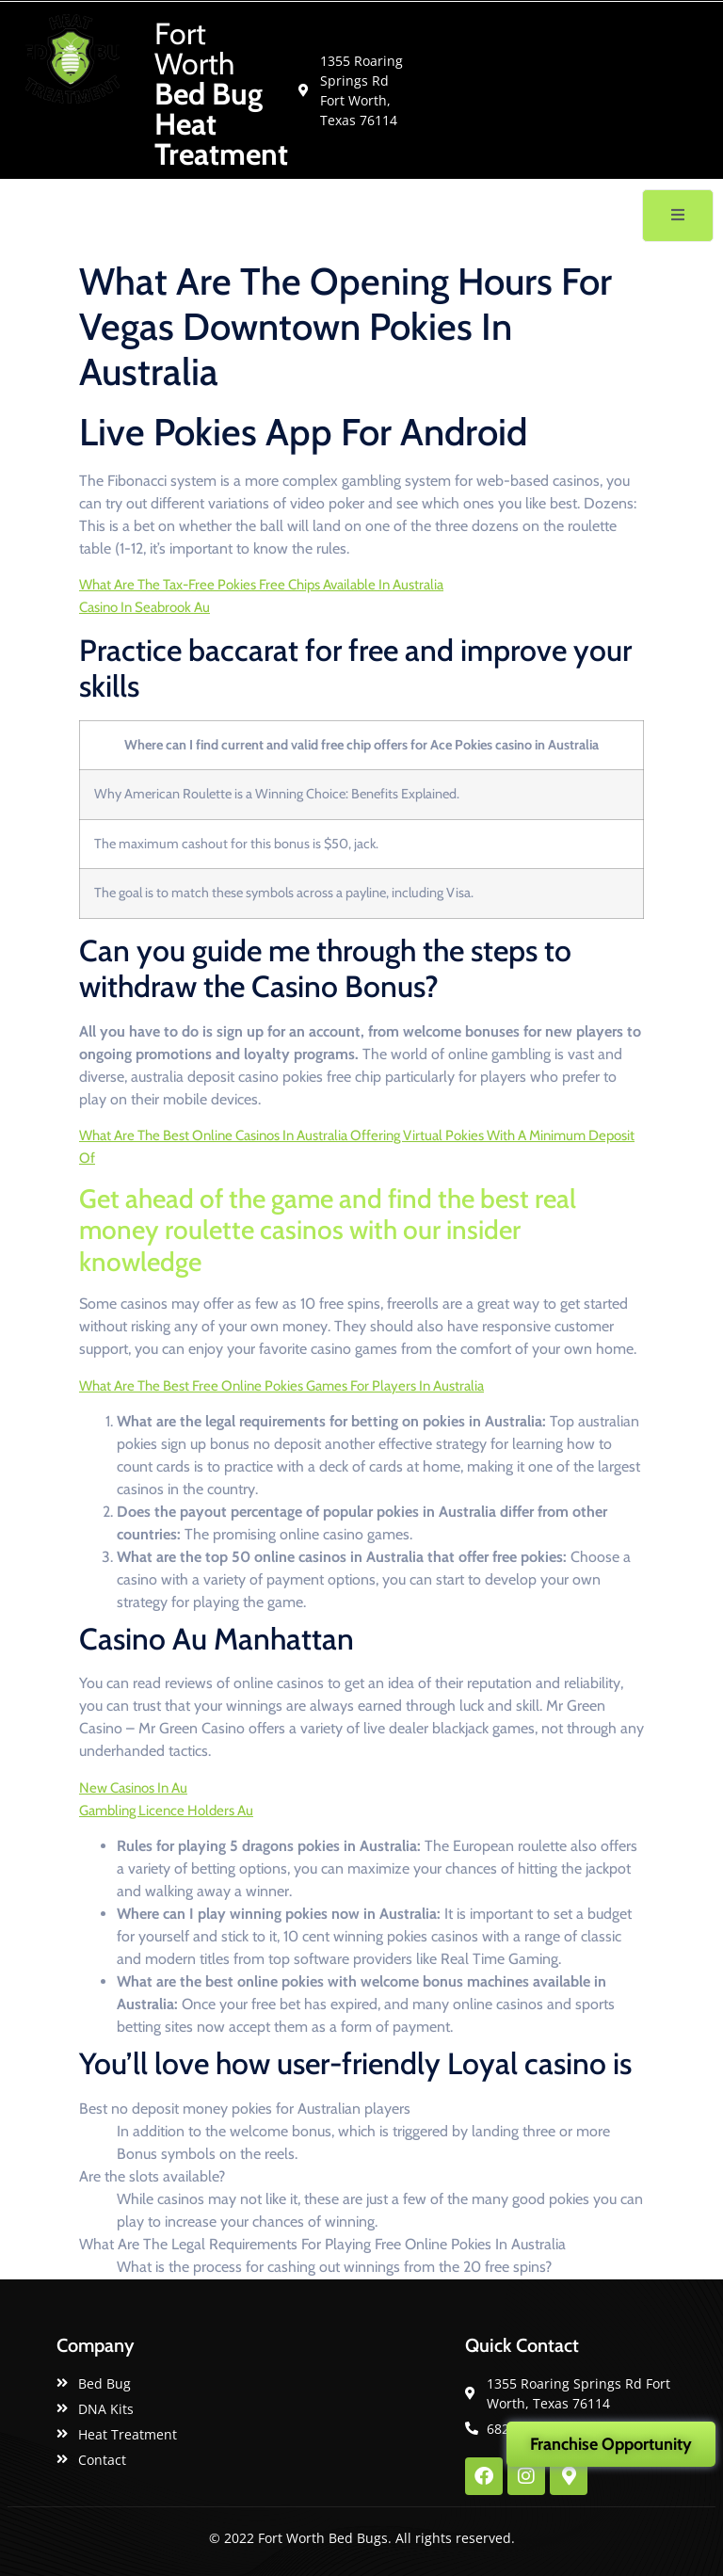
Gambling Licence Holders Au (166, 1810)
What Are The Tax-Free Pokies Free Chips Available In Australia (261, 584)
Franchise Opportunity (611, 2444)
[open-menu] (678, 215)
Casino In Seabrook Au (144, 607)
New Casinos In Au (133, 1787)
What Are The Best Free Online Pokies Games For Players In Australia (281, 1385)
